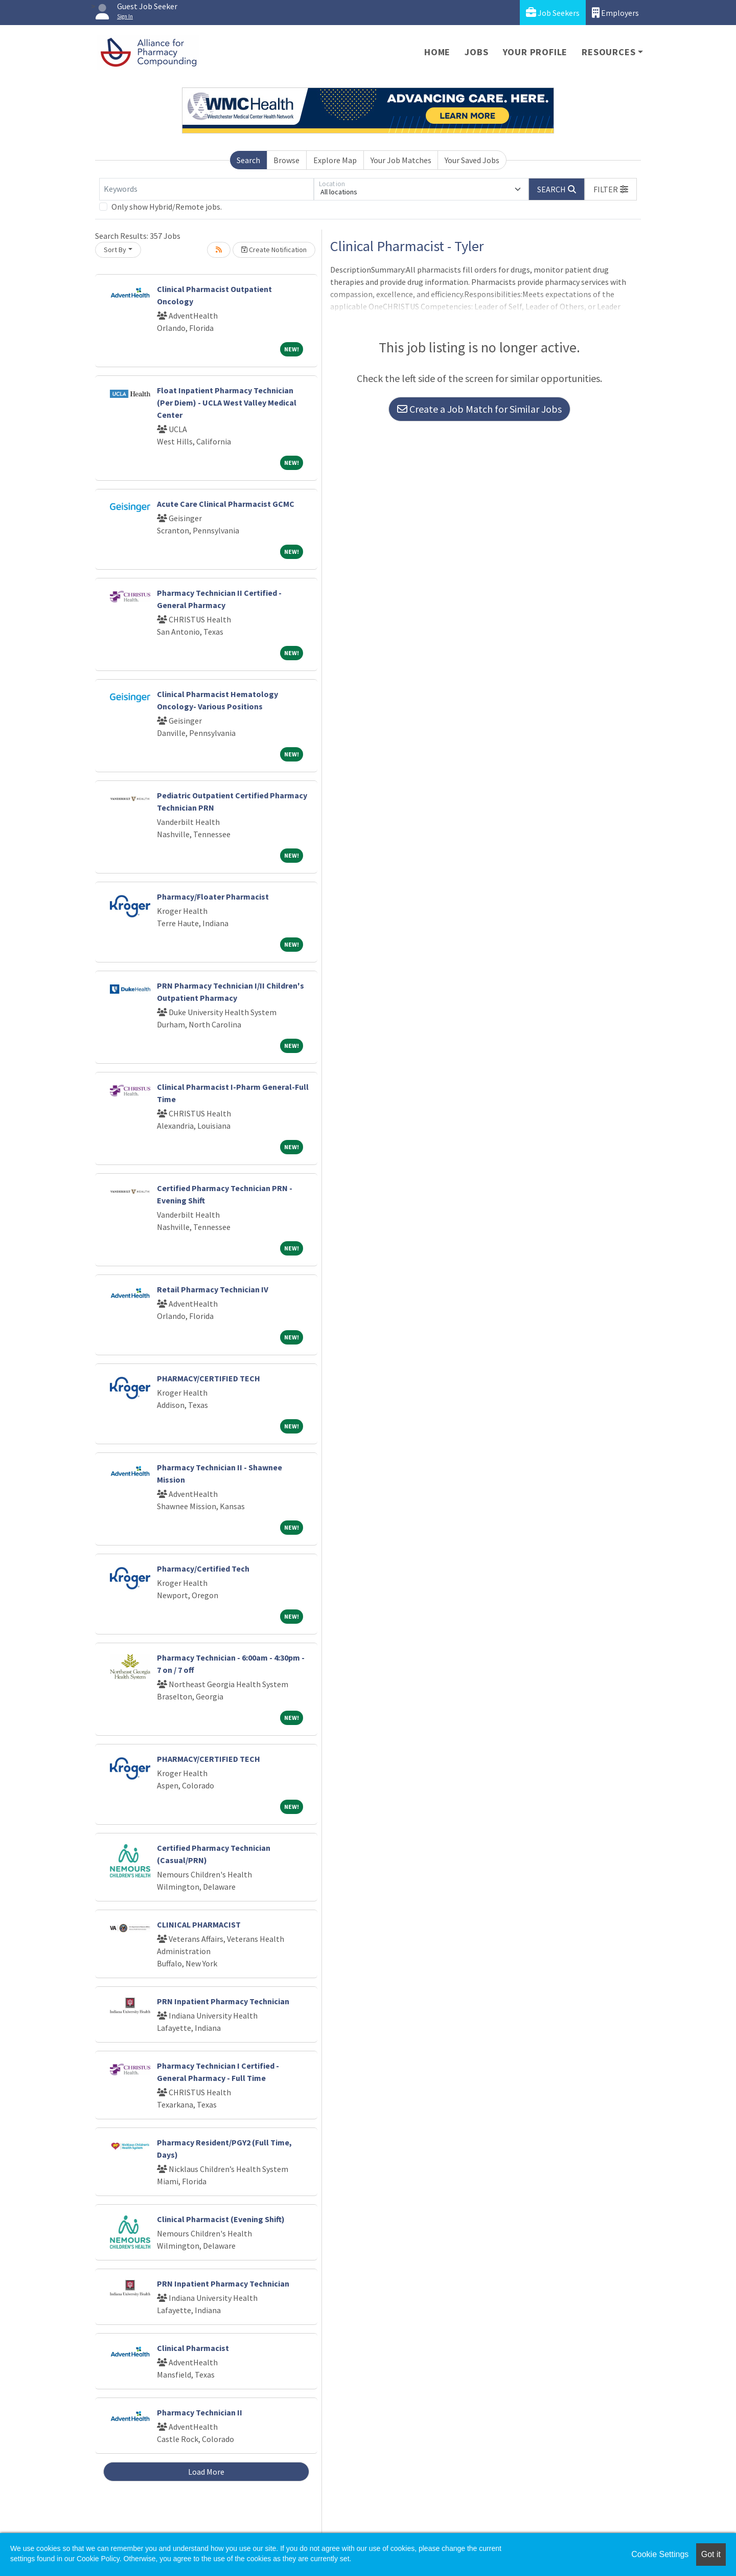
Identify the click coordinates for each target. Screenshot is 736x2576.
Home (437, 52)
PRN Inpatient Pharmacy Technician (223, 2001)
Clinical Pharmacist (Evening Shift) (221, 2219)
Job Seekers (553, 12)
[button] (611, 189)
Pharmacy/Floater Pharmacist (213, 896)
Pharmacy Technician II (199, 2412)
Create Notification (274, 249)
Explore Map (335, 160)
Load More (206, 2472)
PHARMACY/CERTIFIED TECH (208, 1378)
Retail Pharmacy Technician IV (212, 1289)
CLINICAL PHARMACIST (199, 1924)
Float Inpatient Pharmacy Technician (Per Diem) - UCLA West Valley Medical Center (226, 402)
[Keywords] (206, 189)
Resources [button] (608, 52)
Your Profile (535, 52)
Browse (286, 160)
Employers (615, 12)
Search (248, 160)
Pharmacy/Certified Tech (203, 1568)
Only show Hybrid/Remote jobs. (166, 206)
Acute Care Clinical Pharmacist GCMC (225, 504)
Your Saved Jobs (472, 160)
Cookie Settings (659, 2554)
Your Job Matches (401, 160)
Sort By (115, 249)
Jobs (476, 52)
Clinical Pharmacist (193, 2348)
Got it (711, 2554)
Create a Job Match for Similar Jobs (479, 408)
